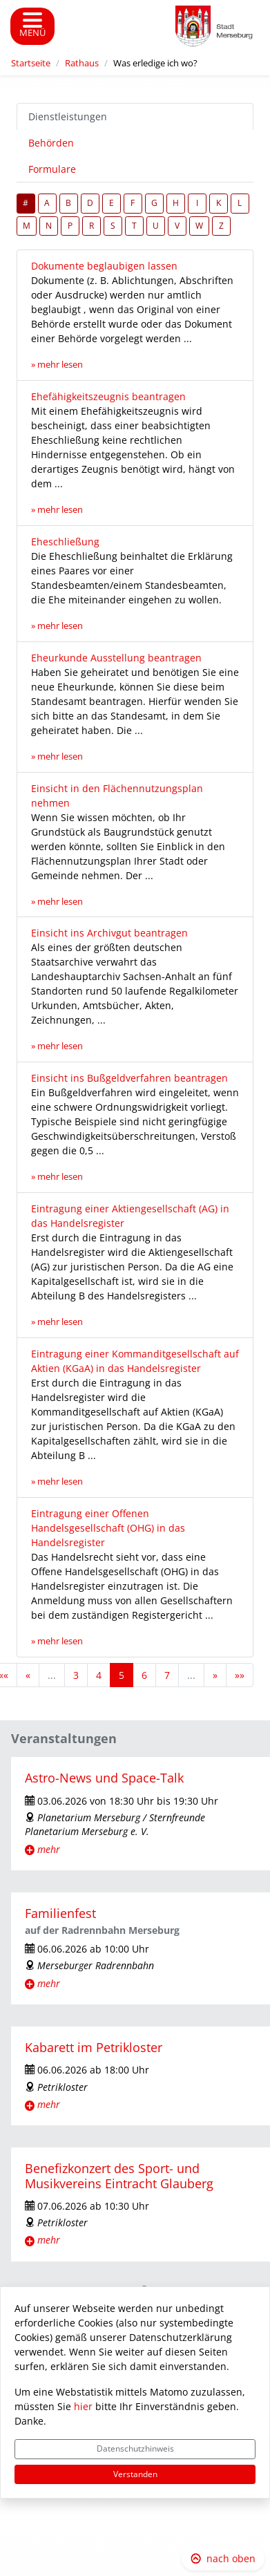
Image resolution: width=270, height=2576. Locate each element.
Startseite (30, 63)
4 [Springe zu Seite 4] (99, 1675)
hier (83, 2406)
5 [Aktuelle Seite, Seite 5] (121, 1675)
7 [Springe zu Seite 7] (167, 1675)
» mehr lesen (57, 364)
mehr (48, 1849)
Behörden (51, 142)
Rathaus (82, 63)
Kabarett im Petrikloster (93, 2047)
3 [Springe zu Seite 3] (76, 1675)
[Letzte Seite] (239, 1675)
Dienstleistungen (67, 116)
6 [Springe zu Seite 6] (144, 1675)
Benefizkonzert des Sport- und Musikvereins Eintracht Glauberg (119, 2175)
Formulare (52, 169)
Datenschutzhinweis (135, 2448)
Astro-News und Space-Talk (104, 1777)
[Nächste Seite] (215, 1675)
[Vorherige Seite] (28, 1675)
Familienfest (60, 1913)
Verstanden (135, 2474)
